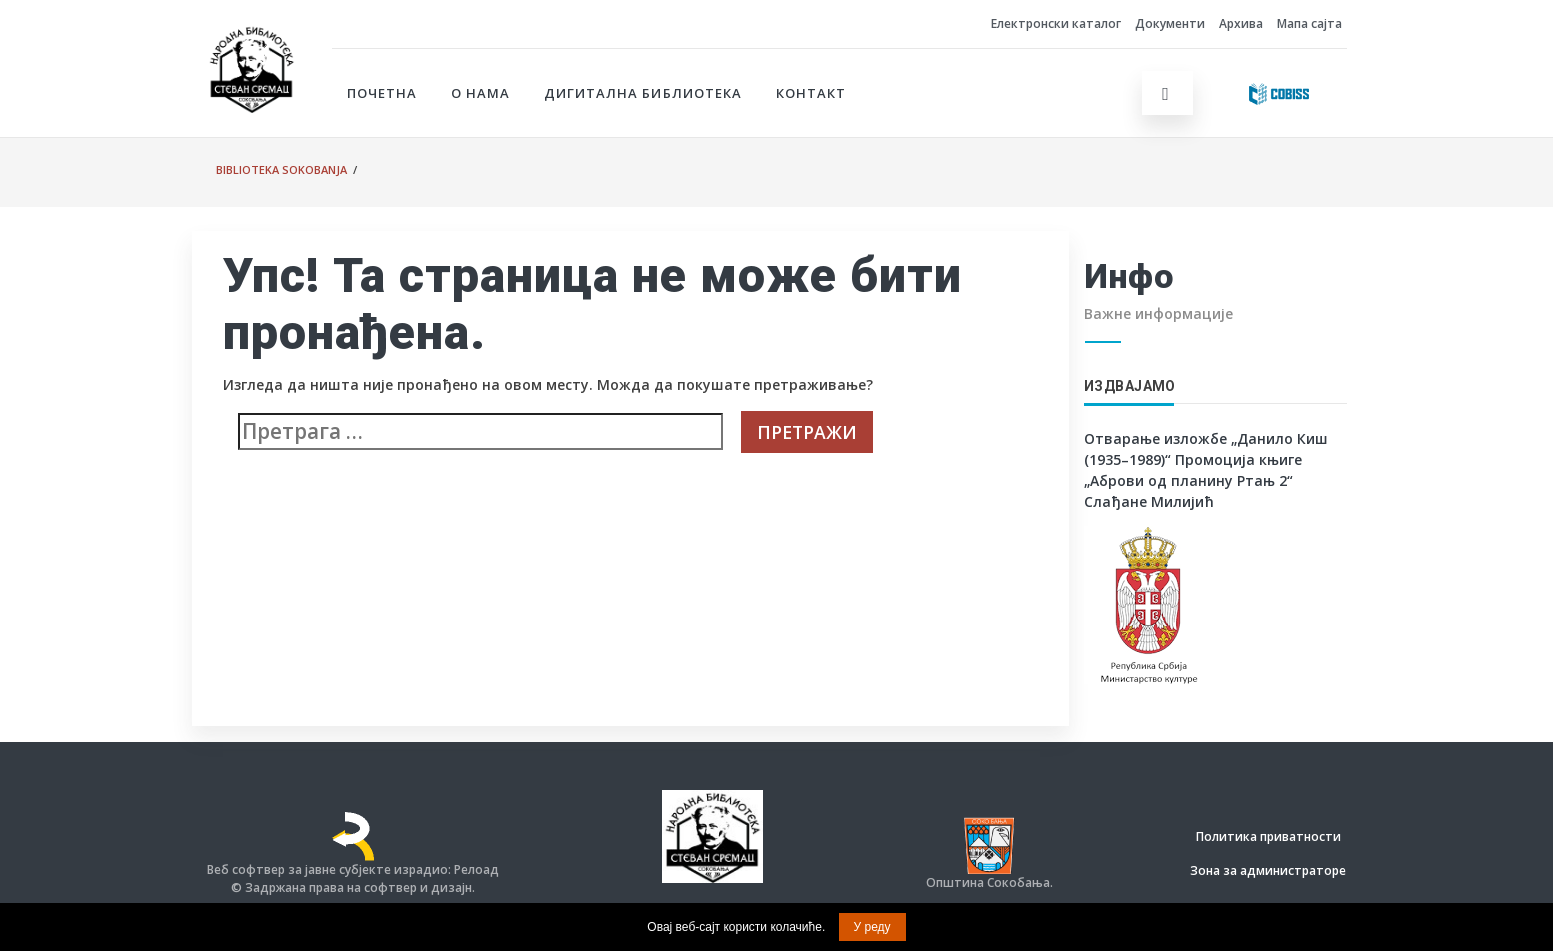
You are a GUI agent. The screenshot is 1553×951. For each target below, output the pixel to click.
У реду (872, 927)
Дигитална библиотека (643, 93)
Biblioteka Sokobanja (281, 169)
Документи (1170, 23)
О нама (480, 93)
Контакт (811, 93)
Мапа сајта (1309, 23)
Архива (1241, 23)
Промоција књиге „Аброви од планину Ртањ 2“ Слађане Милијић (1193, 480)
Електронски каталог (1056, 23)
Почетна (382, 93)
